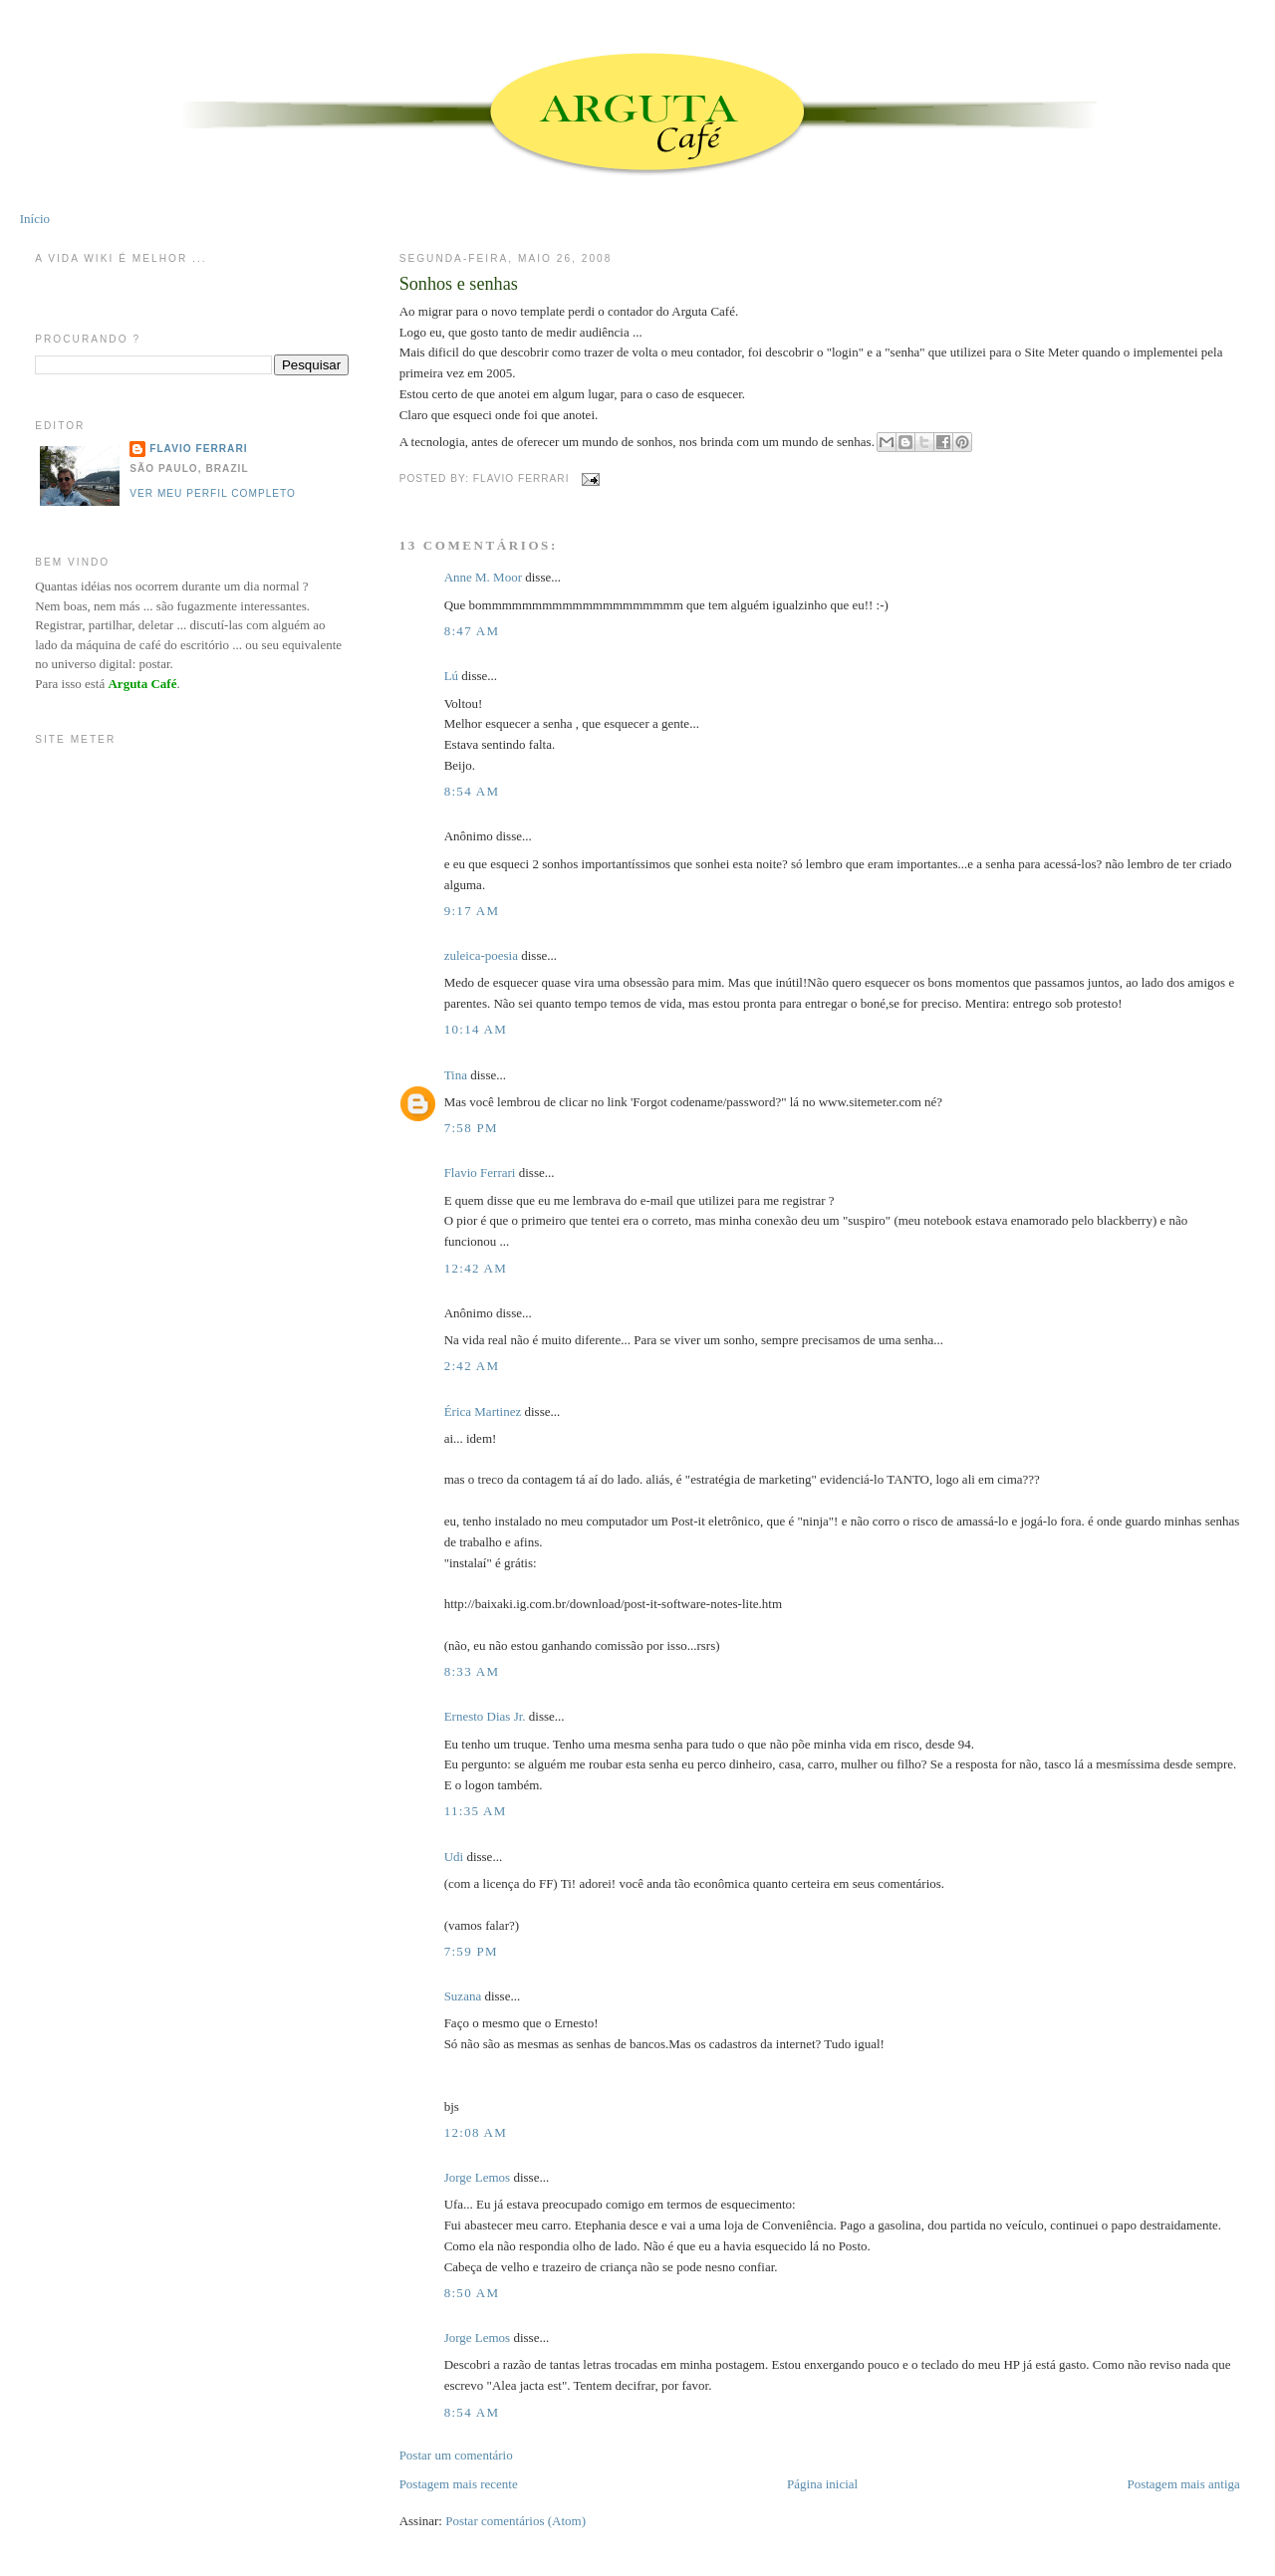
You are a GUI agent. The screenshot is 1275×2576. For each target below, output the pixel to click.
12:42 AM (476, 1268)
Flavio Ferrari (480, 1172)
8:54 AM (472, 791)
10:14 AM (476, 1029)
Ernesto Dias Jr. (485, 1716)
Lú (451, 675)
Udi (454, 1856)
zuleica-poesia (481, 955)
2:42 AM (472, 1365)
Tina (455, 1074)
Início (35, 218)
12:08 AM (476, 2132)
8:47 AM (472, 630)
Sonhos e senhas (458, 284)
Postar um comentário (456, 2455)
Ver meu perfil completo (212, 493)
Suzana (463, 1996)
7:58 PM (471, 1127)
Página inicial (822, 2483)
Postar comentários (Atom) (515, 2520)
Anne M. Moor (483, 577)
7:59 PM (471, 1951)
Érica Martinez (483, 1411)
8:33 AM (472, 1671)
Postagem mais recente (458, 2483)
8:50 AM (472, 2292)
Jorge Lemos (477, 2177)
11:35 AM (475, 1810)
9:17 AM (472, 910)
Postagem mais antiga (1183, 2483)
